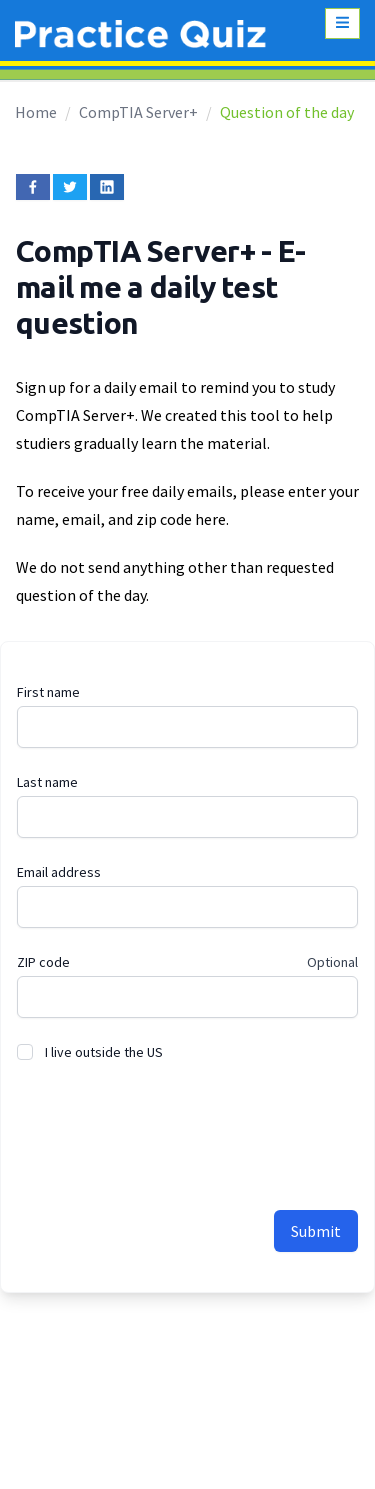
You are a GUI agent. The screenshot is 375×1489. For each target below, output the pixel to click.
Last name (47, 782)
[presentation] (169, 1125)
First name (48, 692)
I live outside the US (104, 1052)
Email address (59, 872)
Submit (316, 1231)
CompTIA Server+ (138, 112)
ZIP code (43, 962)
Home (36, 112)
